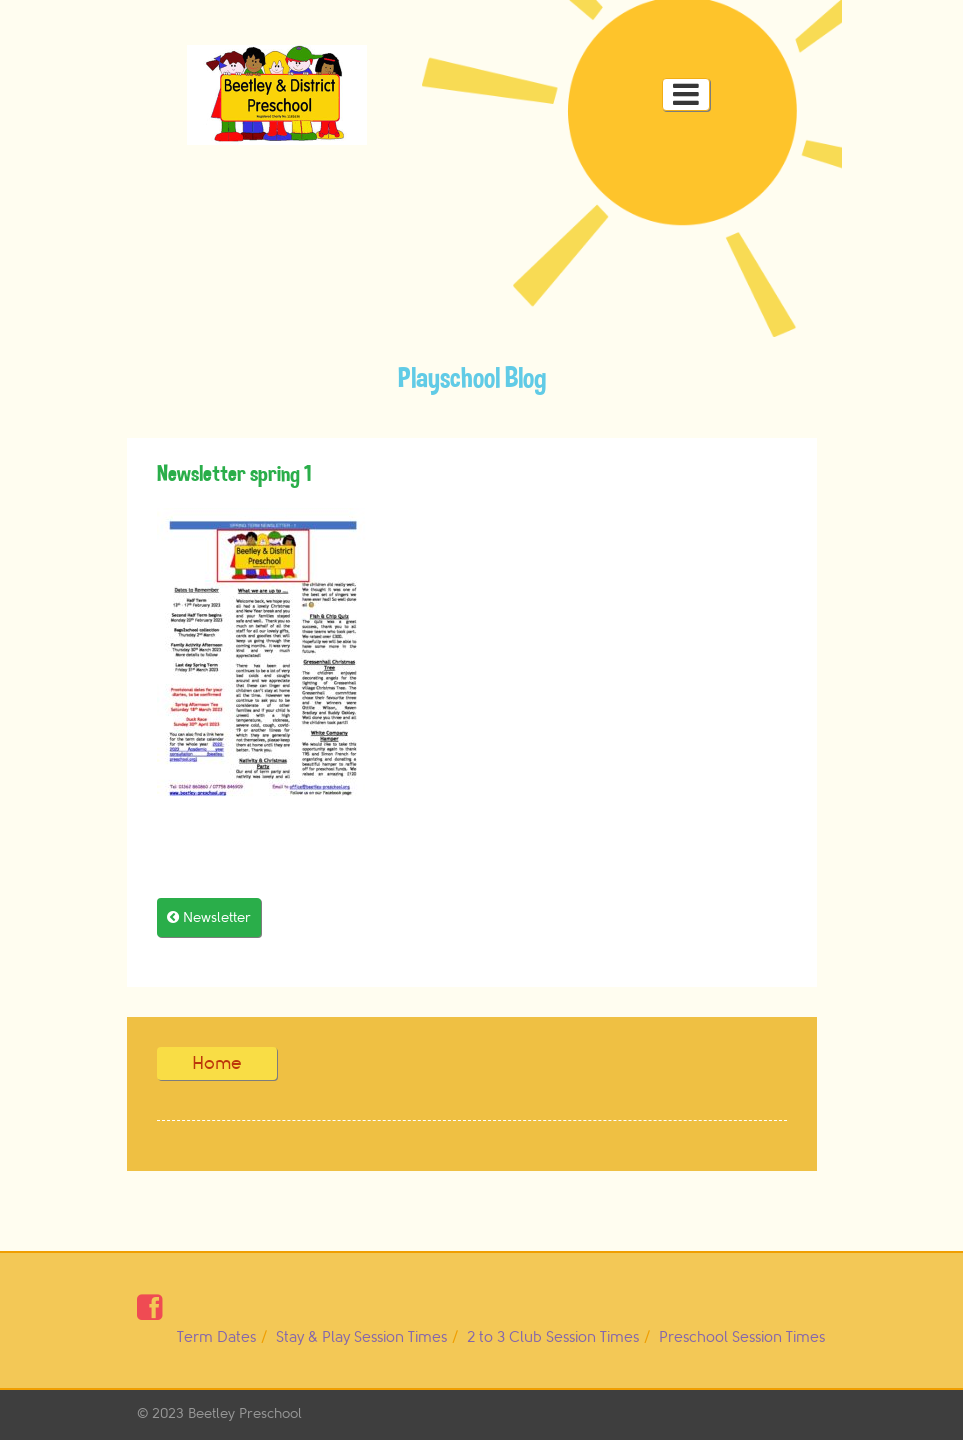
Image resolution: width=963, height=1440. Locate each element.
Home (217, 1063)
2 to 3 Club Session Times (553, 1337)
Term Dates (216, 1337)
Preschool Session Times (742, 1337)
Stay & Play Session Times (361, 1337)
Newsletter (209, 917)
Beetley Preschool (245, 1413)
